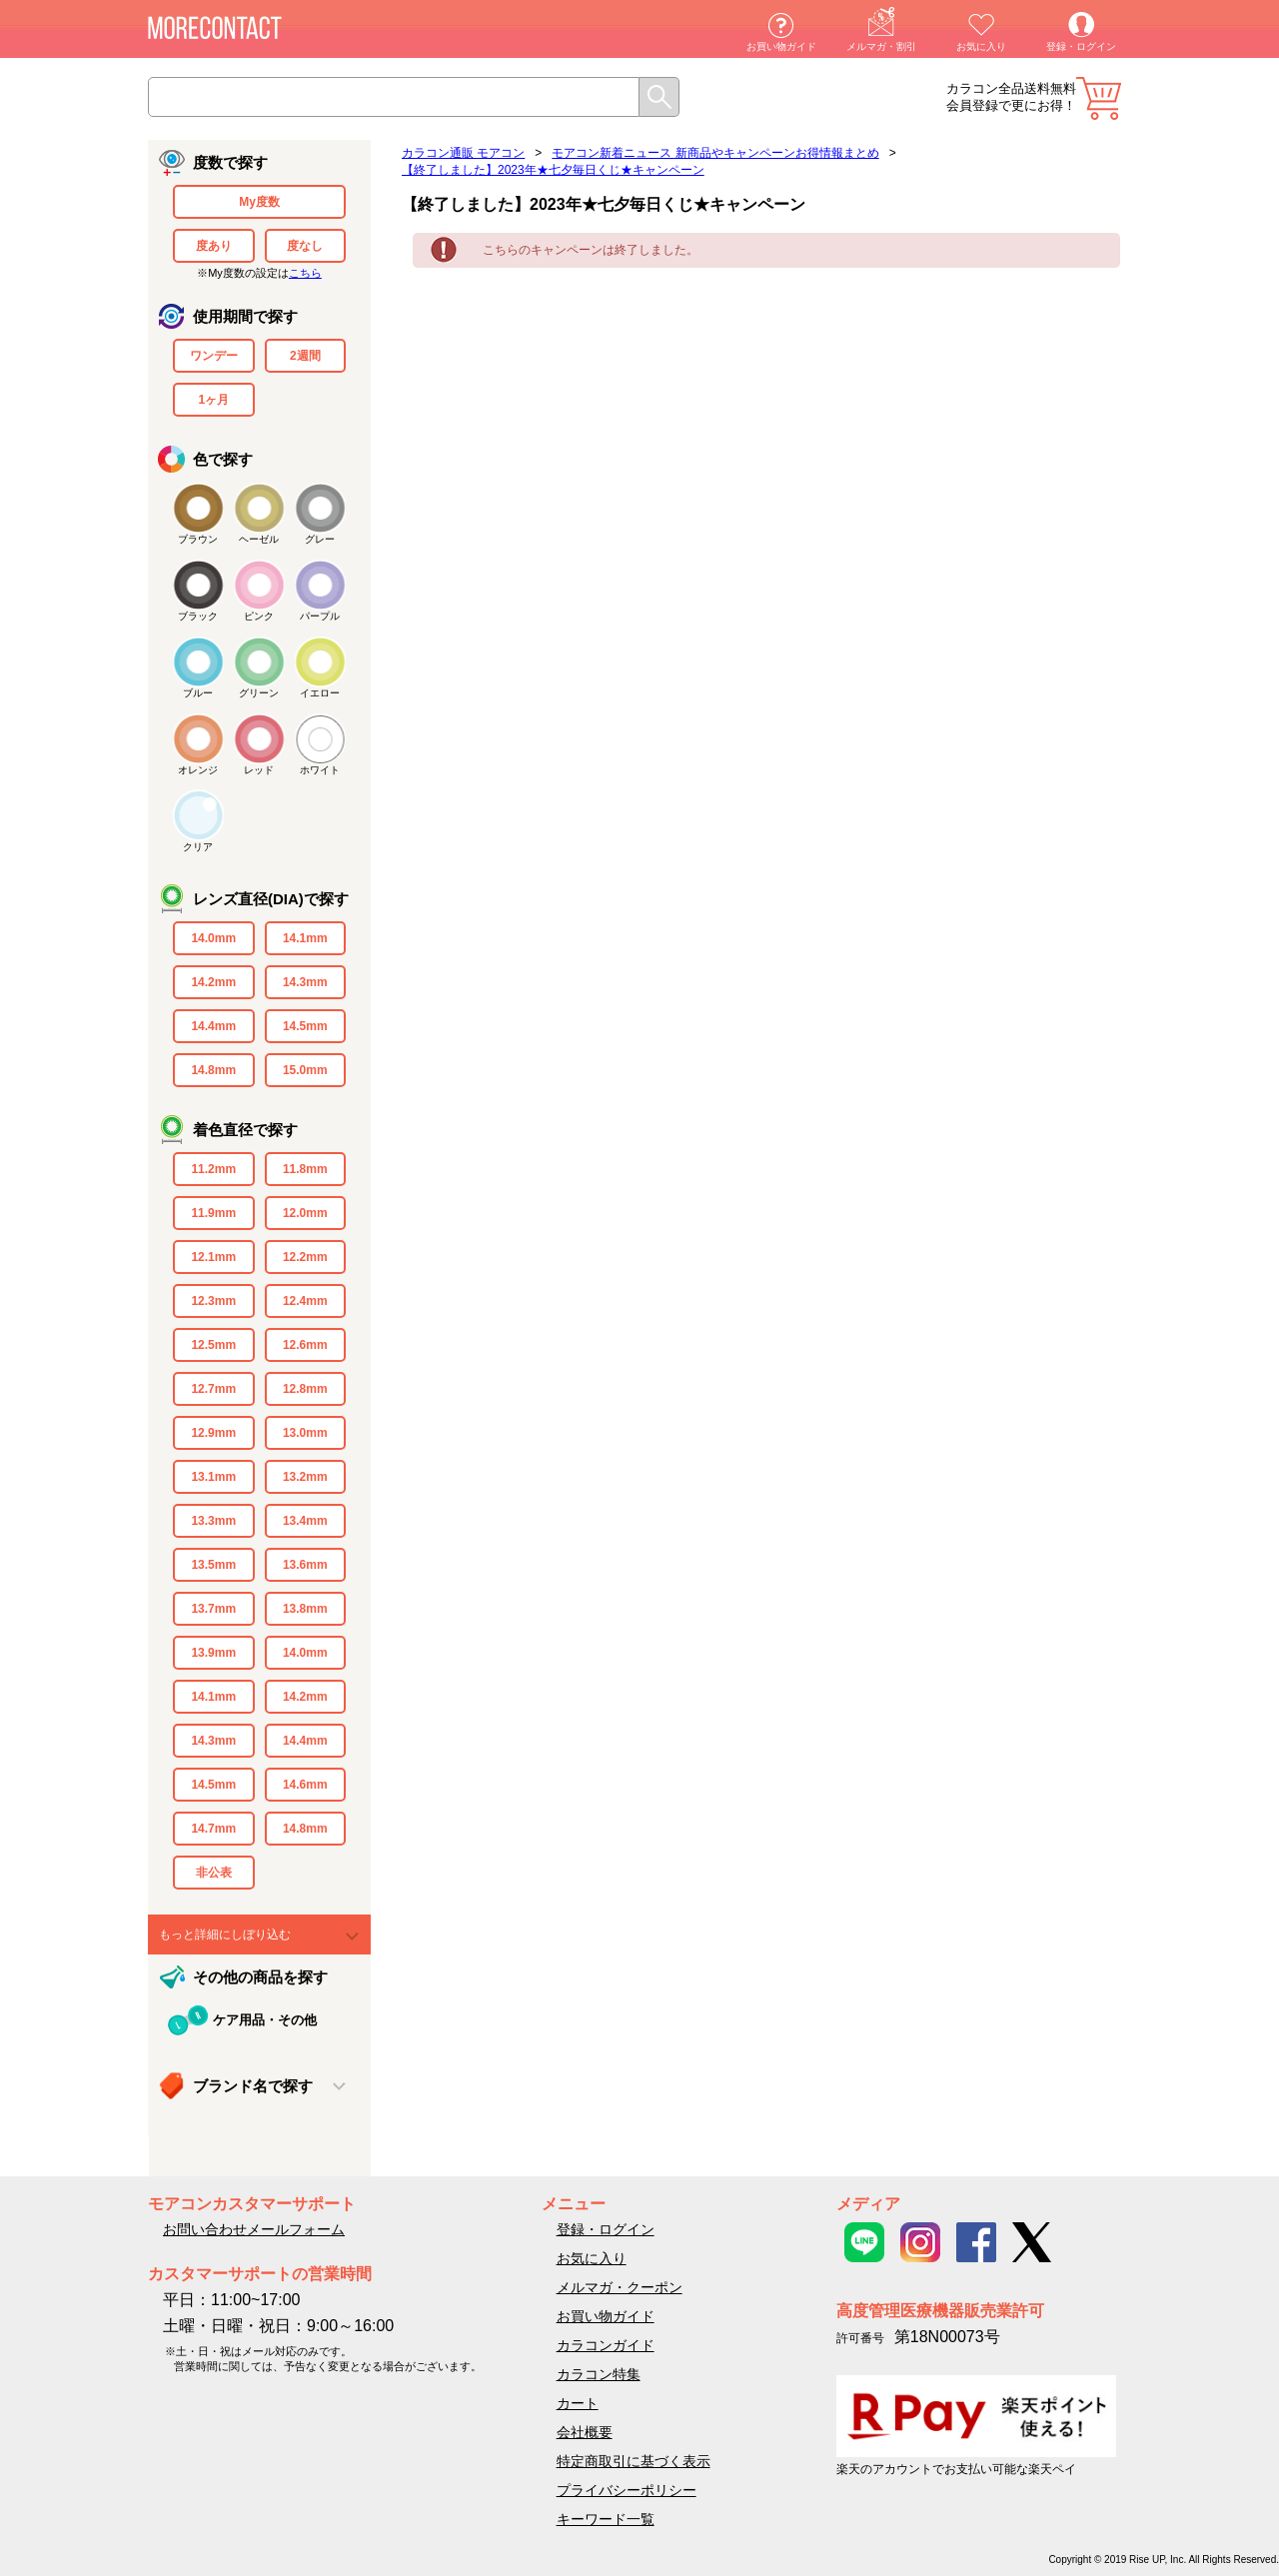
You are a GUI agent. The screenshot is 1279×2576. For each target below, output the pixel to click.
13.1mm (213, 1477)
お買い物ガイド (781, 46)
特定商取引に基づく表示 (633, 2461)
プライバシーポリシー (626, 2490)
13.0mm (305, 1433)
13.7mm (213, 1609)
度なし (305, 246)
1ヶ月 (213, 400)
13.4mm (305, 1521)
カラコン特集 (598, 2374)
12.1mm (213, 1257)
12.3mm (213, 1301)
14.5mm (305, 1026)
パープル (320, 616)
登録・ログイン (1081, 46)
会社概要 (585, 2432)
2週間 (305, 356)
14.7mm (213, 1829)
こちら (305, 273)
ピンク (259, 616)
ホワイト (320, 769)
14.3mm (305, 982)
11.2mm (213, 1169)
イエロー (320, 692)
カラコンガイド (605, 2345)
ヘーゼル (259, 539)
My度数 (259, 202)
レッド (259, 769)
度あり (214, 246)
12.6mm (305, 1345)
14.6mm (305, 1785)
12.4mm (305, 1301)
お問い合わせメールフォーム (254, 2229)
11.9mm (213, 1213)
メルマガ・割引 (881, 46)
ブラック (198, 616)
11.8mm (305, 1169)
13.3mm (213, 1521)
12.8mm (305, 1389)
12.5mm (213, 1345)
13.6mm (305, 1565)
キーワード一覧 (605, 2519)
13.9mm (213, 1653)
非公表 (214, 1873)
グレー (320, 539)
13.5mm (213, 1565)
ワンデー (214, 356)
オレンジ (198, 769)
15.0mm (305, 1070)
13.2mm (305, 1477)
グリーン (259, 692)
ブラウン (198, 539)
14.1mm (305, 938)
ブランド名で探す (253, 2085)
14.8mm (213, 1070)
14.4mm (213, 1026)
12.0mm (305, 1213)
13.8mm (305, 1609)
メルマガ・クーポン (619, 2287)
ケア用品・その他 (265, 2019)
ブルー (198, 692)
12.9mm (213, 1433)
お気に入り (981, 46)
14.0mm (213, 938)
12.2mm (305, 1257)
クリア (198, 846)
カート (1098, 98)
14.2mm (213, 982)
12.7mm (213, 1389)
